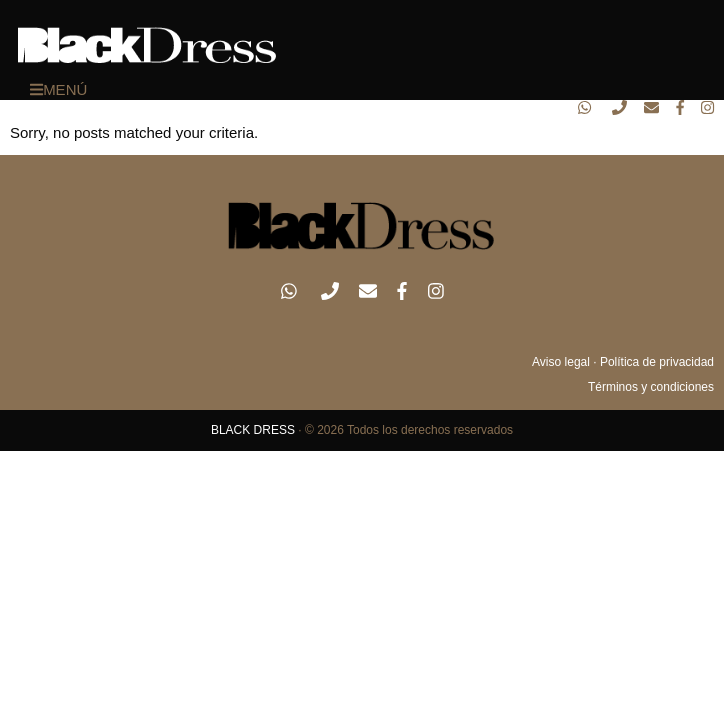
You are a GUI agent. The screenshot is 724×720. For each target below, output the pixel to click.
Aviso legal (561, 362)
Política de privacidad (657, 362)
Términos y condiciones (651, 387)
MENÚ (58, 89)
